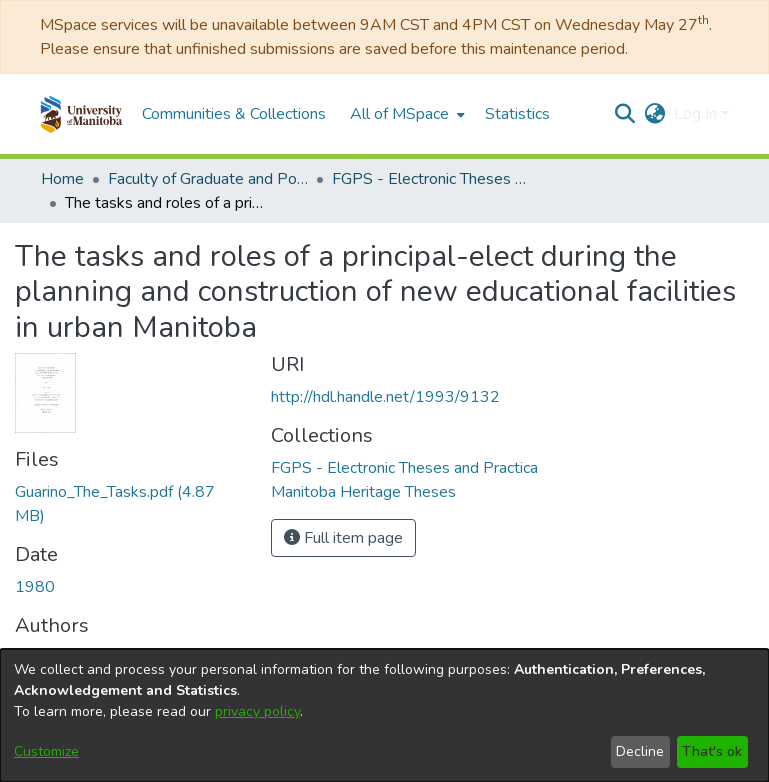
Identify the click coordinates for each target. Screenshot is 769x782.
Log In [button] (697, 114)
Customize (46, 751)
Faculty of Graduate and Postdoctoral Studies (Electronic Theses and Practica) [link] (208, 179)
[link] (404, 468)
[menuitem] (405, 114)
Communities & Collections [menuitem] (234, 114)
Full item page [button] (343, 538)
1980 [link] (35, 587)
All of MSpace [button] (399, 114)
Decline (640, 751)
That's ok (712, 751)
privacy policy (257, 711)
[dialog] (384, 715)
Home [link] (62, 179)
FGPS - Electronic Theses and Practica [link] (432, 179)
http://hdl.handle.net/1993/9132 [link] (385, 397)
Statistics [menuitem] (517, 114)
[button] (81, 114)
